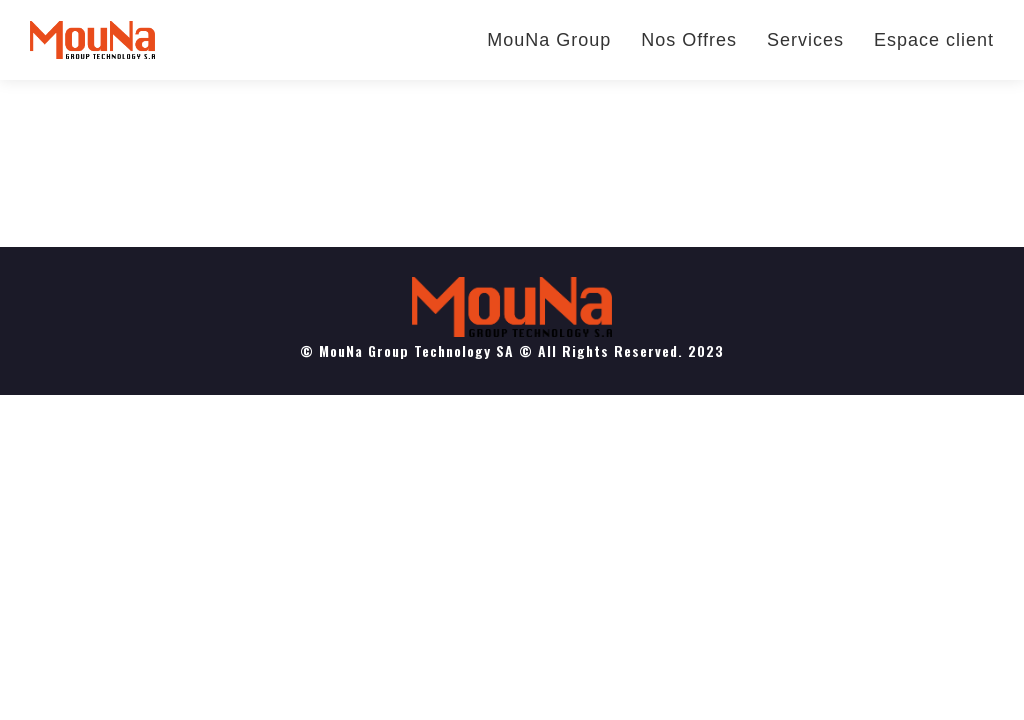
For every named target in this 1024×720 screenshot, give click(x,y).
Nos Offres (689, 40)
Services (805, 40)
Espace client (934, 40)
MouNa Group (549, 40)
